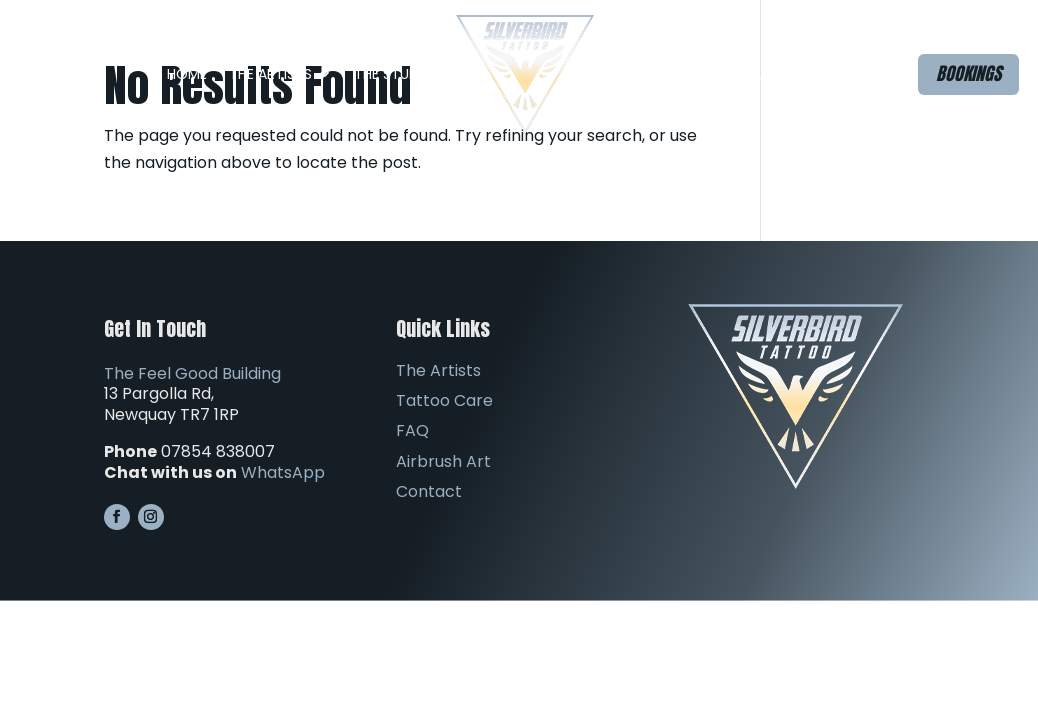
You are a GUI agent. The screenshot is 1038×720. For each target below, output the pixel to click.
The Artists (270, 74)
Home (187, 74)
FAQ (630, 74)
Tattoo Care (444, 400)
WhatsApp (283, 472)
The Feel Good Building (192, 373)
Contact (835, 74)
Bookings (968, 73)
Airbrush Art (732, 74)
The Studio (394, 74)
